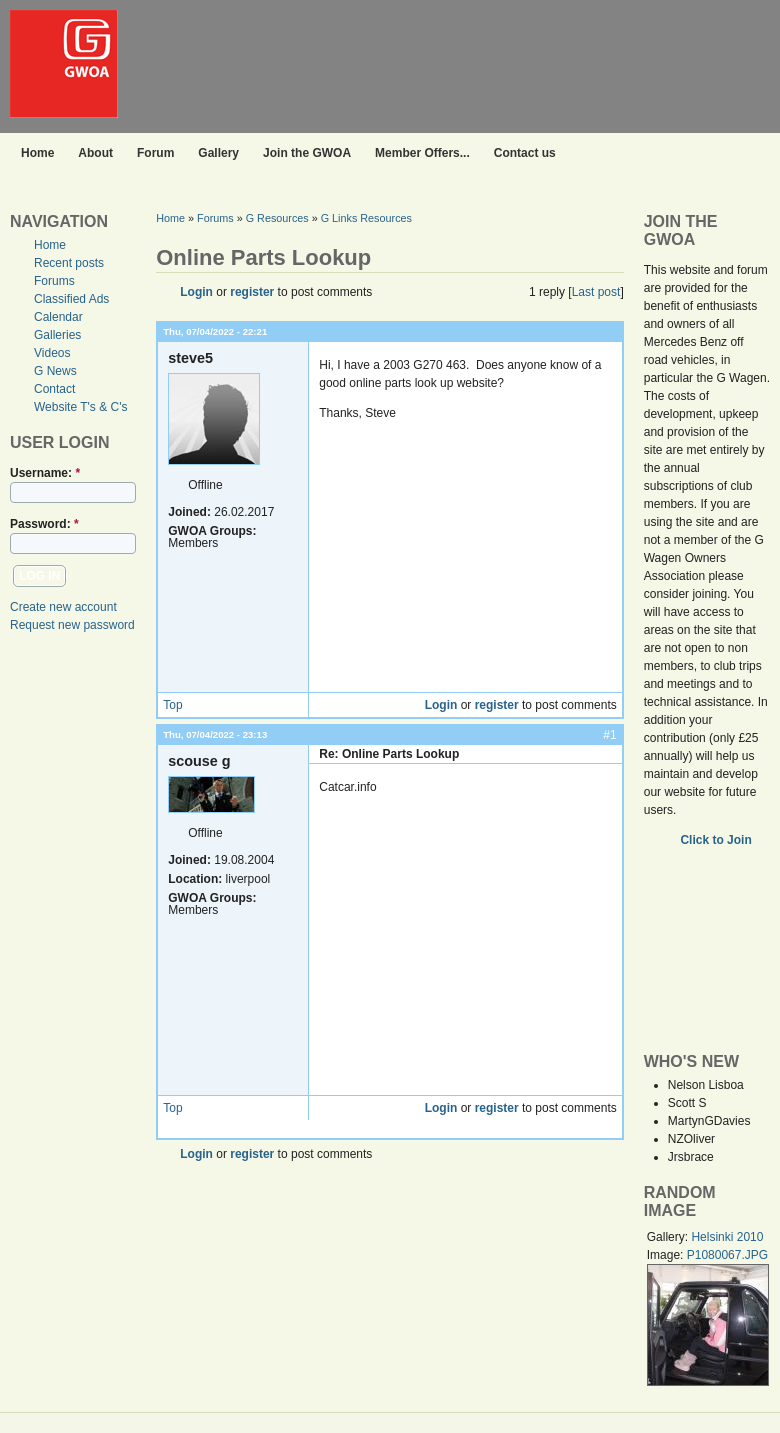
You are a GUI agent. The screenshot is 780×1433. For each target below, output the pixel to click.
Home (37, 153)
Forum (155, 153)
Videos (52, 353)
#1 (609, 735)
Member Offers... (422, 153)
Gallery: (669, 1237)
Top (172, 705)
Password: (44, 524)
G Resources (277, 218)
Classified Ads (71, 299)
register (252, 292)
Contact (54, 389)
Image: (667, 1255)
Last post (596, 292)
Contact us (525, 153)
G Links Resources (366, 218)
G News (55, 371)
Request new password (72, 625)
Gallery (218, 153)
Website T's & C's (81, 407)
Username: (45, 473)
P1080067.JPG (727, 1255)
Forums (54, 281)
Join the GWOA (307, 153)
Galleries (57, 335)
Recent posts (69, 263)
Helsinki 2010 (727, 1237)
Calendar (58, 317)
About (95, 153)
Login (196, 292)
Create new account (63, 607)
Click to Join (717, 840)
